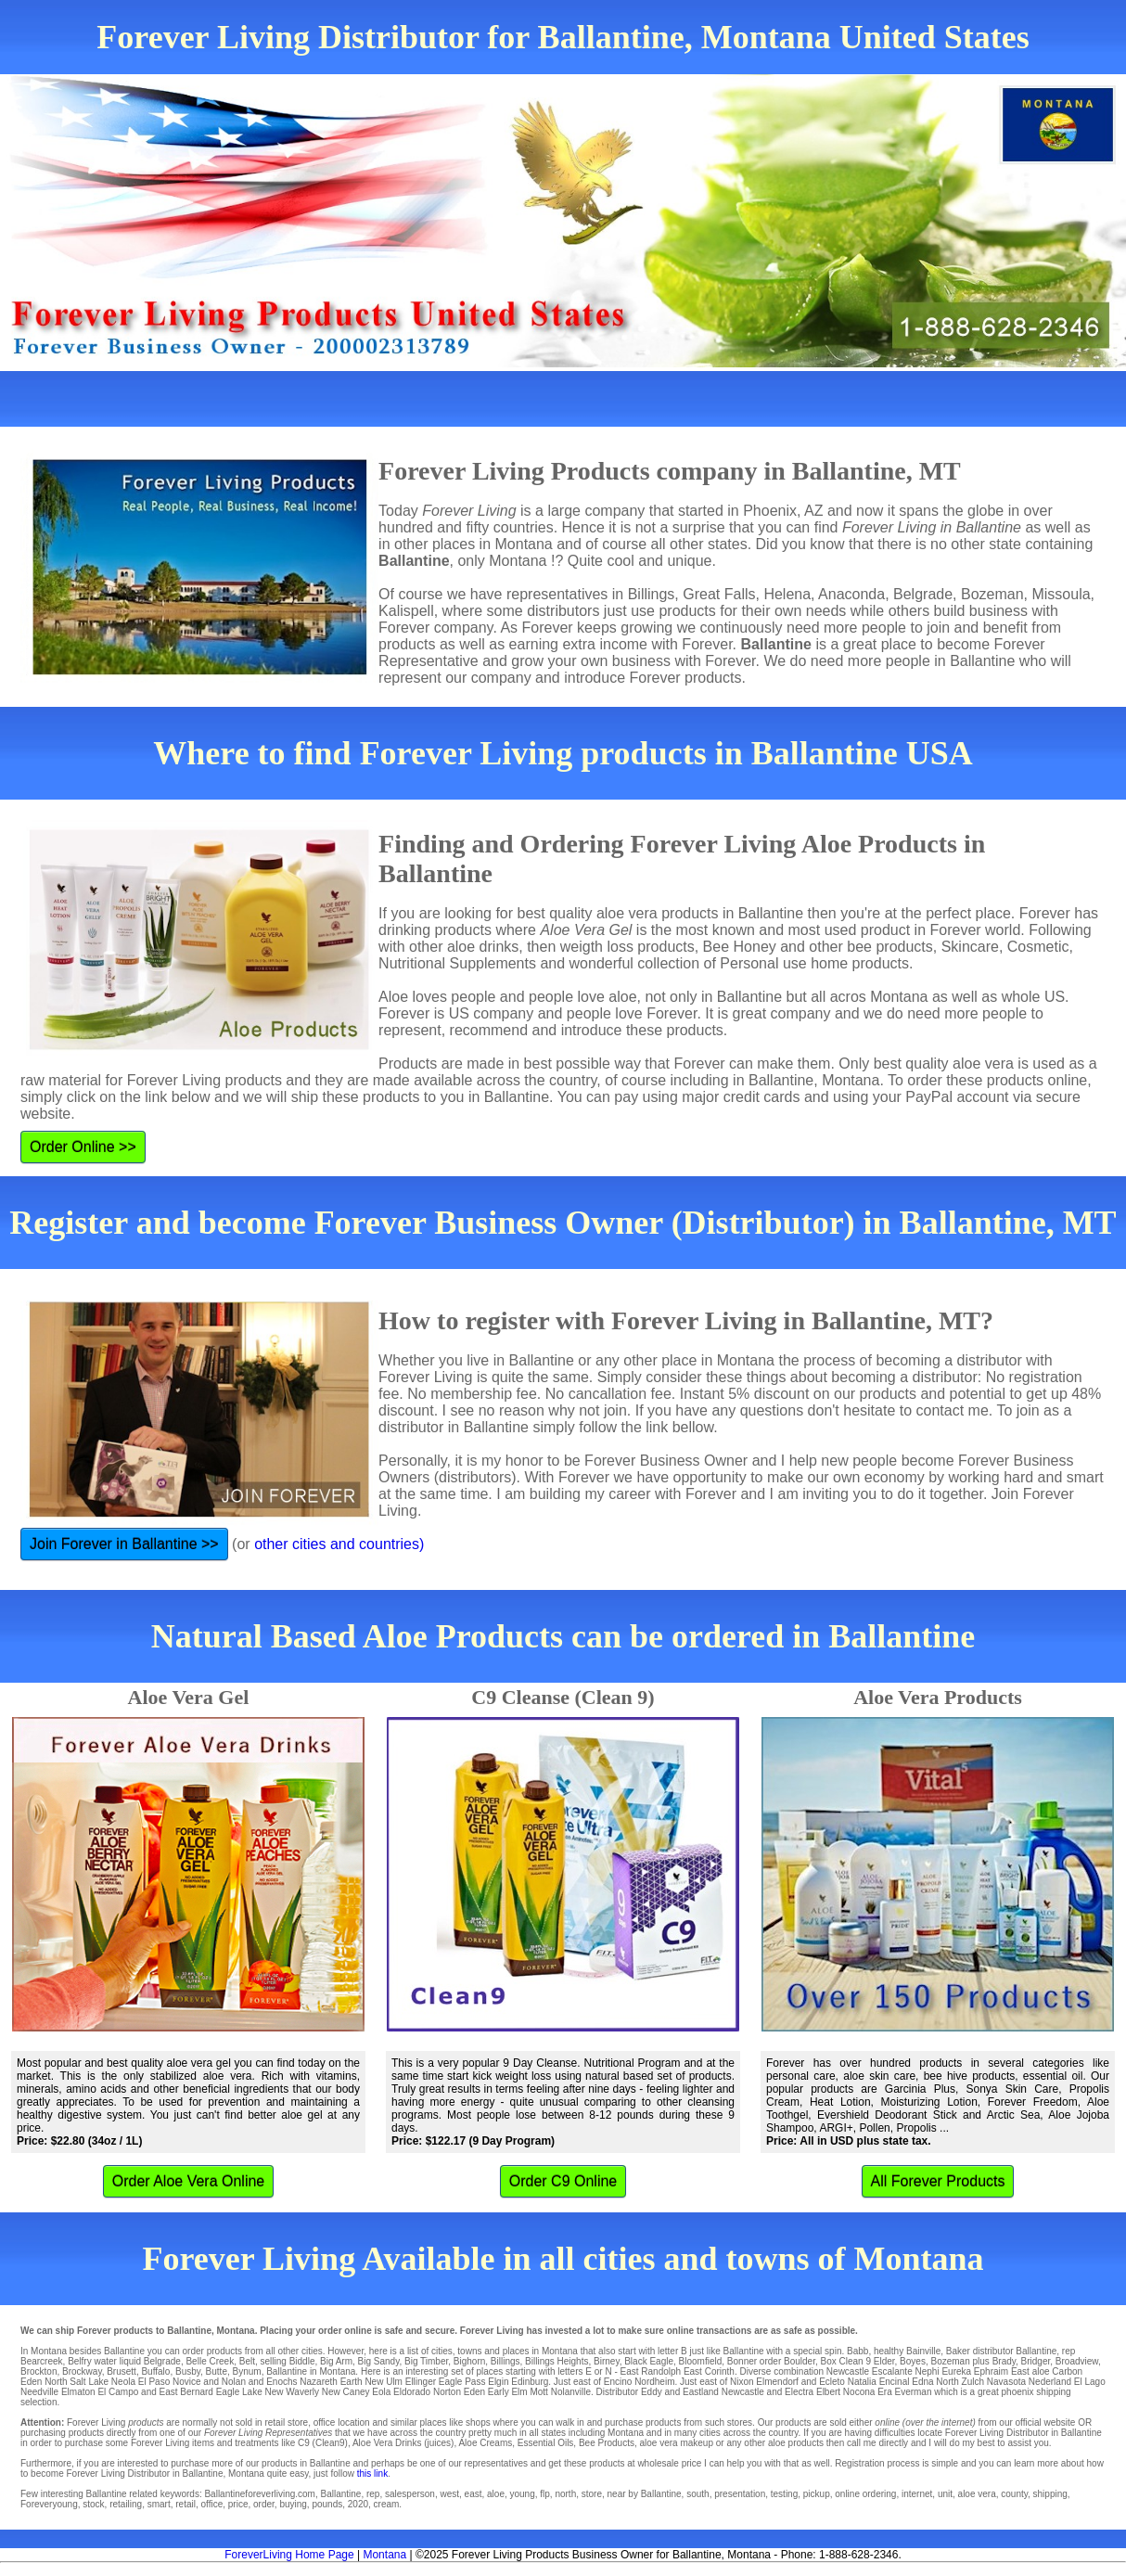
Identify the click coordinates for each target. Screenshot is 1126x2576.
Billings (505, 2361)
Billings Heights (556, 2361)
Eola (381, 2392)
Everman (912, 2392)
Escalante (892, 2371)
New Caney (346, 2392)
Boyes (913, 2361)
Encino (618, 2382)
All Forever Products (938, 2181)
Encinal (894, 2382)
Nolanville (571, 2392)
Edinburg (529, 2382)
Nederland (1050, 2382)
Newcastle (847, 2371)
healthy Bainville (907, 2351)
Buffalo (155, 2371)
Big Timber (426, 2361)
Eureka (956, 2371)
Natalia (862, 2382)
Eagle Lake (239, 2392)
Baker (958, 2351)
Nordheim (654, 2382)
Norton (447, 2392)
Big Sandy (379, 2361)
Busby (187, 2371)
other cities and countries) (339, 1544)
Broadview (1077, 2361)
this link (372, 2473)
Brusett (121, 2371)
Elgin (498, 2382)
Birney (607, 2361)
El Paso (154, 2382)
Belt (247, 2361)
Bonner (742, 2361)
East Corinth (709, 2371)
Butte (216, 2371)
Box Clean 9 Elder (857, 2361)
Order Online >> (83, 1147)
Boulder (799, 2361)
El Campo (117, 2392)
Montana (384, 2554)
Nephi (927, 2371)
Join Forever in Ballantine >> (124, 1544)
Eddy (651, 2392)
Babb (857, 2351)
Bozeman (949, 2361)
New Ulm (384, 2382)
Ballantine (1036, 2351)
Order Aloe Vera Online (188, 2181)
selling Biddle (288, 2361)
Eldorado (411, 2392)
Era (884, 2392)
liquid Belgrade (150, 2361)
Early (498, 2392)
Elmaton (78, 2392)
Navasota (1006, 2382)
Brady (1004, 2361)
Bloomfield (701, 2361)
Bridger (1036, 2361)
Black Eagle (648, 2361)
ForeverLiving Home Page (288, 2554)
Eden (474, 2392)
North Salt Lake (77, 2382)
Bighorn (469, 2361)
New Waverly (292, 2392)
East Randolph (651, 2371)
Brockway (82, 2371)
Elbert (828, 2392)
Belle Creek (210, 2361)
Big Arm (336, 2361)
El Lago (1090, 2382)
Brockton (38, 2371)
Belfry (80, 2361)
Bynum (247, 2371)
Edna (922, 2382)
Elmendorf (777, 2382)
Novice (187, 2382)
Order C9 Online (563, 2181)
